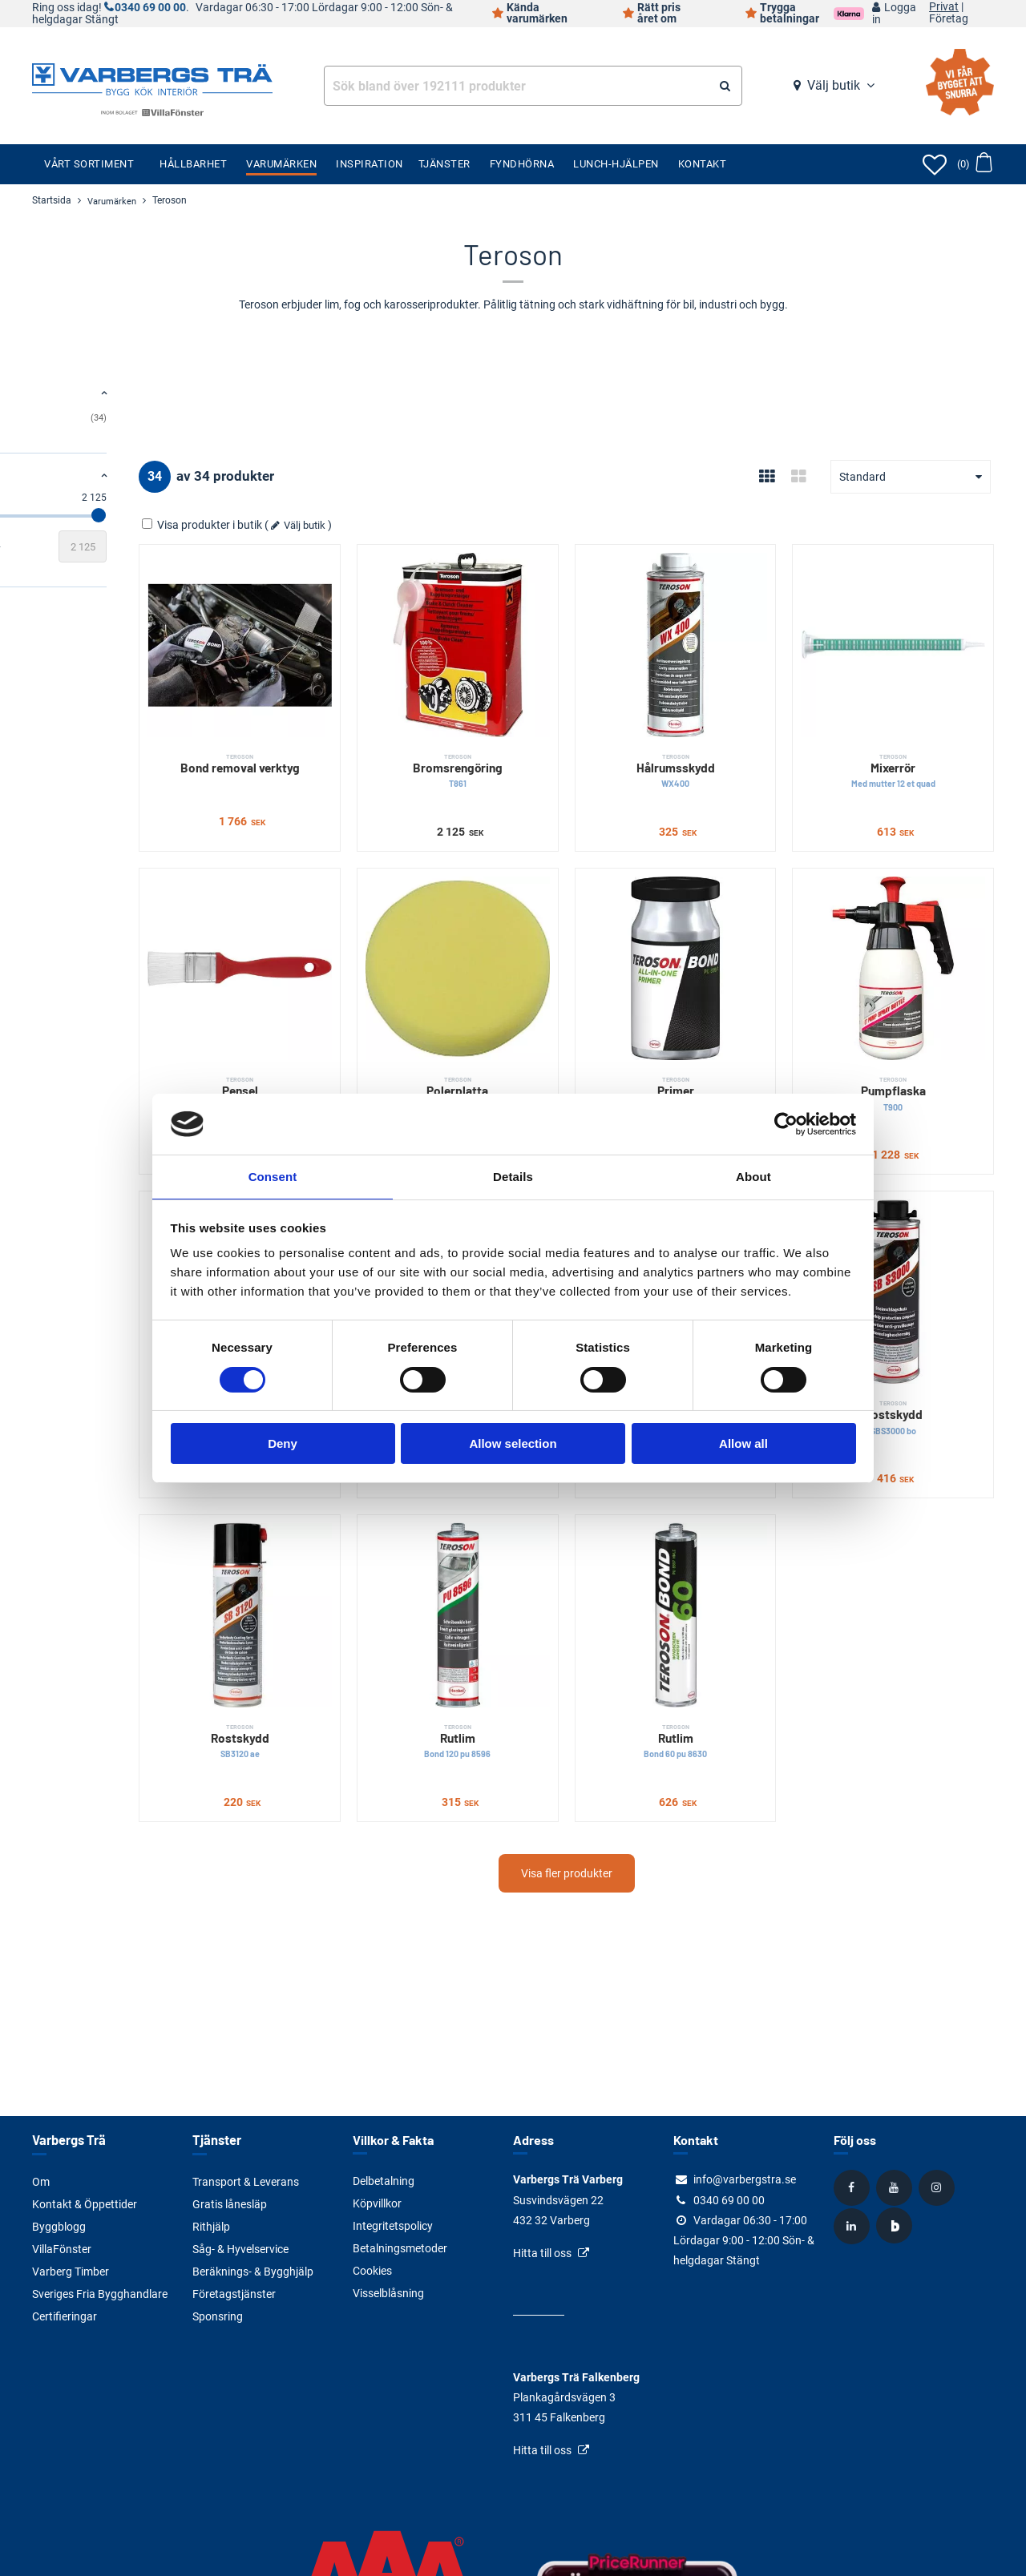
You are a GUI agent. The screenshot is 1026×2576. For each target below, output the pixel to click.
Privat (944, 7)
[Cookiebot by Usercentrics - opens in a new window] (786, 1123)
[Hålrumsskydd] (731, 626)
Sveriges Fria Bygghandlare (100, 2293)
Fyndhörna (522, 164)
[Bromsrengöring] (551, 626)
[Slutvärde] (232, 546)
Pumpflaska (911, 1019)
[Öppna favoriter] (935, 164)
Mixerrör (911, 733)
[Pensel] (370, 912)
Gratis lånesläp (229, 2203)
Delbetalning (383, 2181)
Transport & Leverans (245, 2181)
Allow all (743, 1444)
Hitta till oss (542, 2253)
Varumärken (281, 164)
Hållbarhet (193, 164)
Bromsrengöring (551, 733)
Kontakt (702, 164)
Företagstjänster (234, 2293)
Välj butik (833, 85)
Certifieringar (64, 2315)
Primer (731, 1019)
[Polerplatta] (551, 912)
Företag (948, 19)
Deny (282, 1444)
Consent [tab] (272, 1176)
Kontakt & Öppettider (84, 2203)
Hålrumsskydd (731, 733)
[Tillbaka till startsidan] (152, 77)
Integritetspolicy (393, 2225)
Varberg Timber (70, 2270)
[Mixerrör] (911, 626)
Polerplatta (551, 1019)
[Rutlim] (551, 1484)
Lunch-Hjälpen (616, 164)
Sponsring (217, 2315)
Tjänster (444, 164)
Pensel (370, 1012)
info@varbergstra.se (744, 2179)
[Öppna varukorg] (974, 164)
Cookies (372, 2270)
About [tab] (753, 1176)
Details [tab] (513, 1176)
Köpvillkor (377, 2203)
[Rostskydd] (911, 1198)
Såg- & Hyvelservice (240, 2248)
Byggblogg (59, 2225)
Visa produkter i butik (353, 524)
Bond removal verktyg (370, 726)
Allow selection (512, 1444)
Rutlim (551, 1592)
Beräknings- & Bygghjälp (252, 2270)
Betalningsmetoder (400, 2248)
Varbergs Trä (67, 2139)
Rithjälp (211, 2225)
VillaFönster (61, 2248)
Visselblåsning (388, 2293)
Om (41, 2181)
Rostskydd (911, 1305)
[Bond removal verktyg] (370, 626)
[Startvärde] (56, 546)
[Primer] (731, 912)
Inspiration (369, 164)
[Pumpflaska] (911, 912)
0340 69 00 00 (150, 7)
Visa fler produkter (641, 1723)
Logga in (894, 14)
